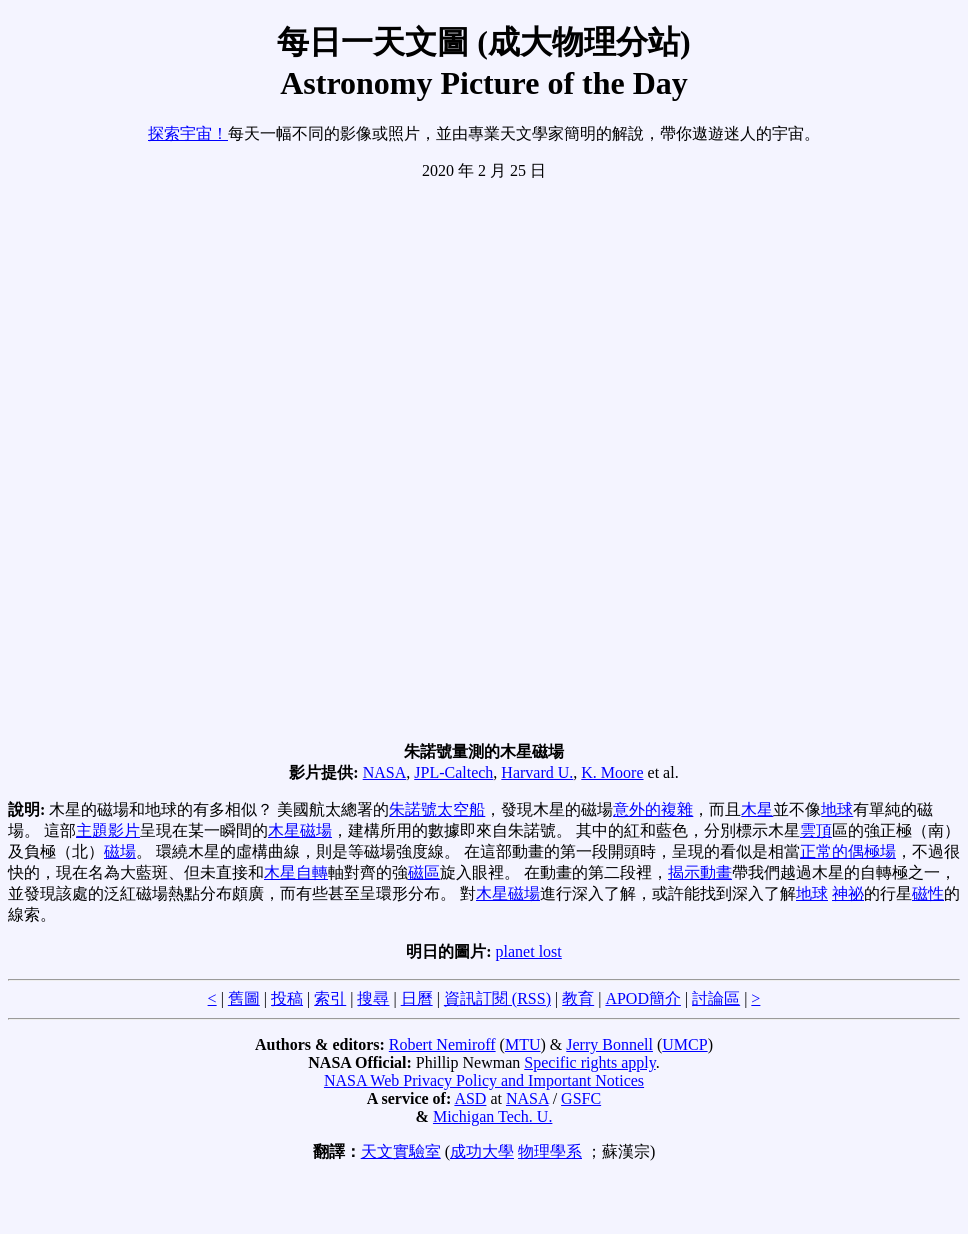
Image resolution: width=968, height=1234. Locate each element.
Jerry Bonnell (609, 1044)
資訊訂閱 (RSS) (497, 998)
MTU (523, 1044)
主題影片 (108, 830)
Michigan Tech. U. (492, 1116)
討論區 (716, 998)
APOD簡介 (643, 998)
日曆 (417, 998)
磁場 (120, 851)
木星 (757, 809)
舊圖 (244, 998)
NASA (385, 772)
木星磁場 (300, 830)
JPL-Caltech (453, 772)
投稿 (287, 998)
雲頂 (816, 830)
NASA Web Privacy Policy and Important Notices (484, 1080)
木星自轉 (296, 872)
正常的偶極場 (848, 851)
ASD (470, 1098)
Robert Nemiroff (442, 1044)
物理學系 (550, 1151)
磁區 (424, 872)
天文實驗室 (401, 1151)
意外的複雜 (653, 809)
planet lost (529, 951)
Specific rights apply (589, 1062)
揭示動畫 (700, 872)
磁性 (928, 893)
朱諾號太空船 (437, 809)
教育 (578, 998)
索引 (330, 998)
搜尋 (373, 998)
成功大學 (482, 1151)
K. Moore (612, 772)
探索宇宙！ (188, 133)
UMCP (684, 1044)
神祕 (848, 893)
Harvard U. (537, 772)
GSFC (581, 1098)
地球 (837, 809)
